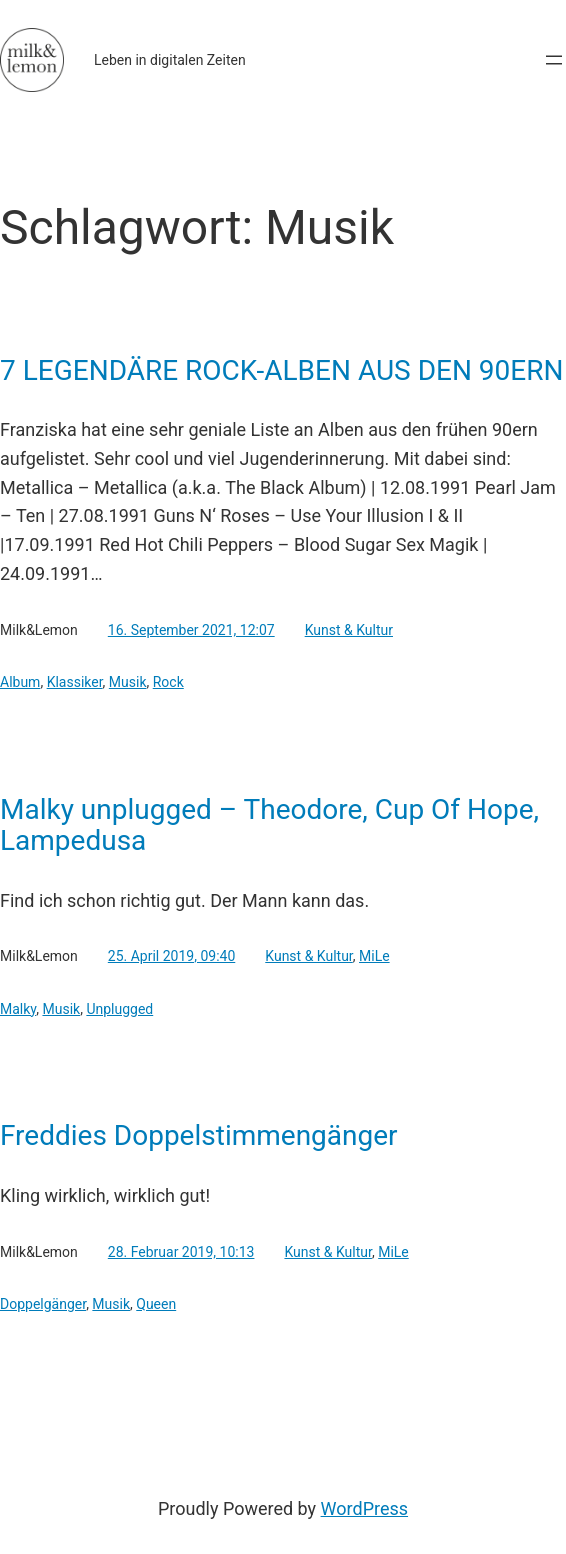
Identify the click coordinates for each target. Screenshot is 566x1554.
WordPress (364, 1508)
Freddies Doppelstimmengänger (199, 1136)
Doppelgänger (43, 1304)
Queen (156, 1304)
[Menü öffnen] (554, 60)
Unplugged (119, 1009)
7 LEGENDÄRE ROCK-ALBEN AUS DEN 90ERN (282, 371)
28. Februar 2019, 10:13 (181, 1252)
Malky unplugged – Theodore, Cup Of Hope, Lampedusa (269, 825)
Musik (128, 682)
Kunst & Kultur (349, 630)
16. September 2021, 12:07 (191, 630)
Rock (168, 682)
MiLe (374, 956)
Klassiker (75, 682)
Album (20, 682)
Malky (18, 1009)
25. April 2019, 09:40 (171, 956)
